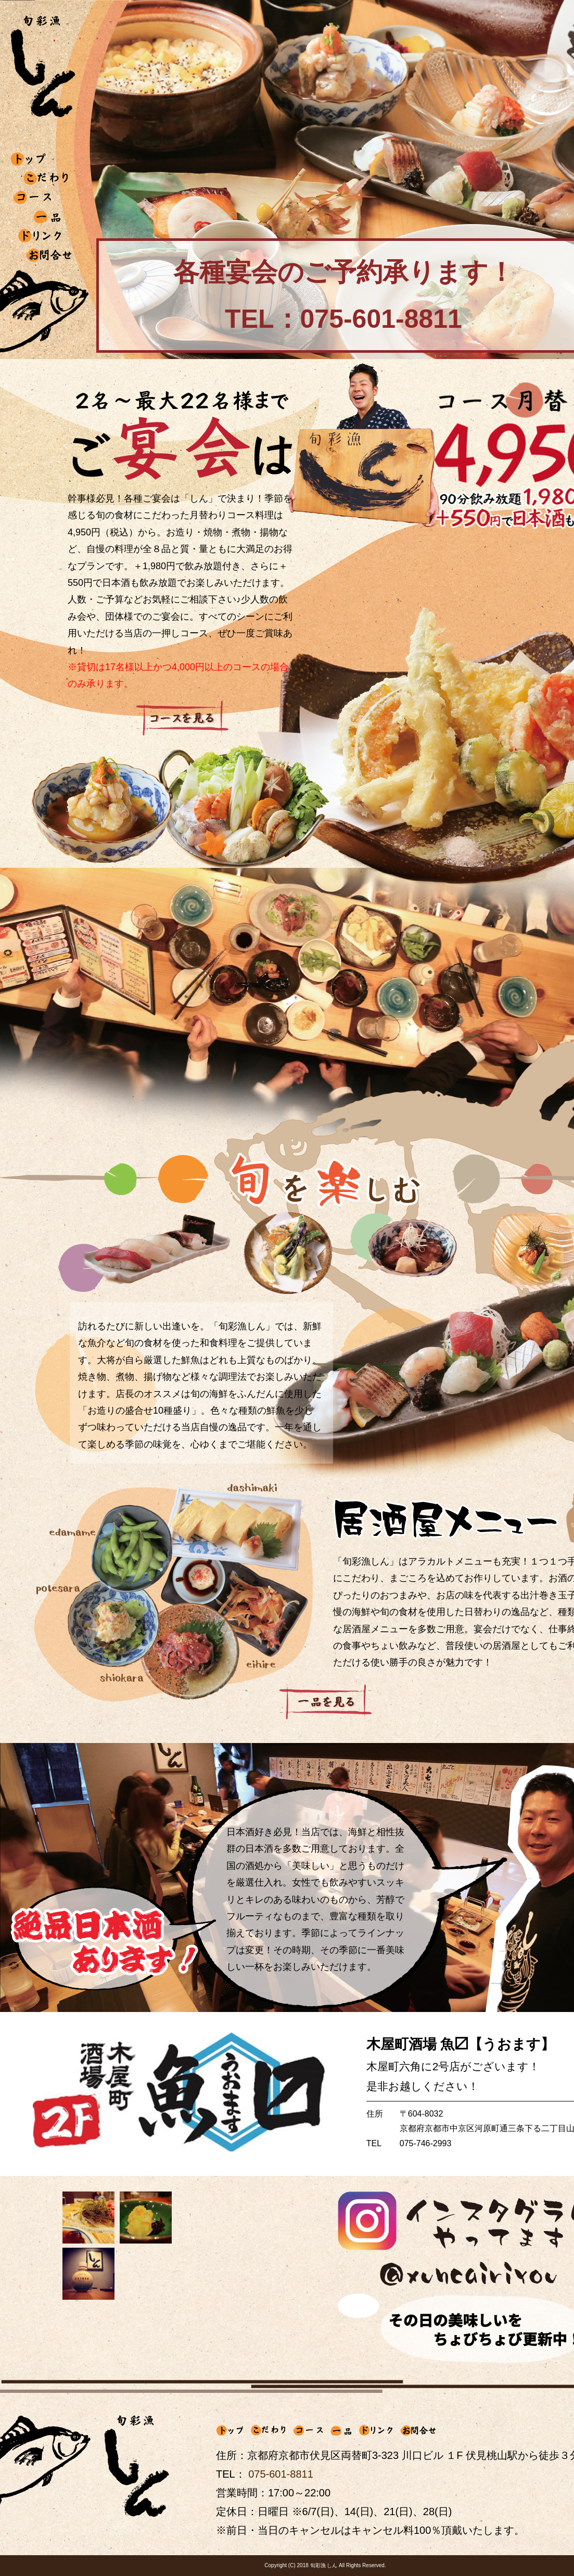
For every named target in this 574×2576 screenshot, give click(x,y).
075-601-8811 (280, 2474)
